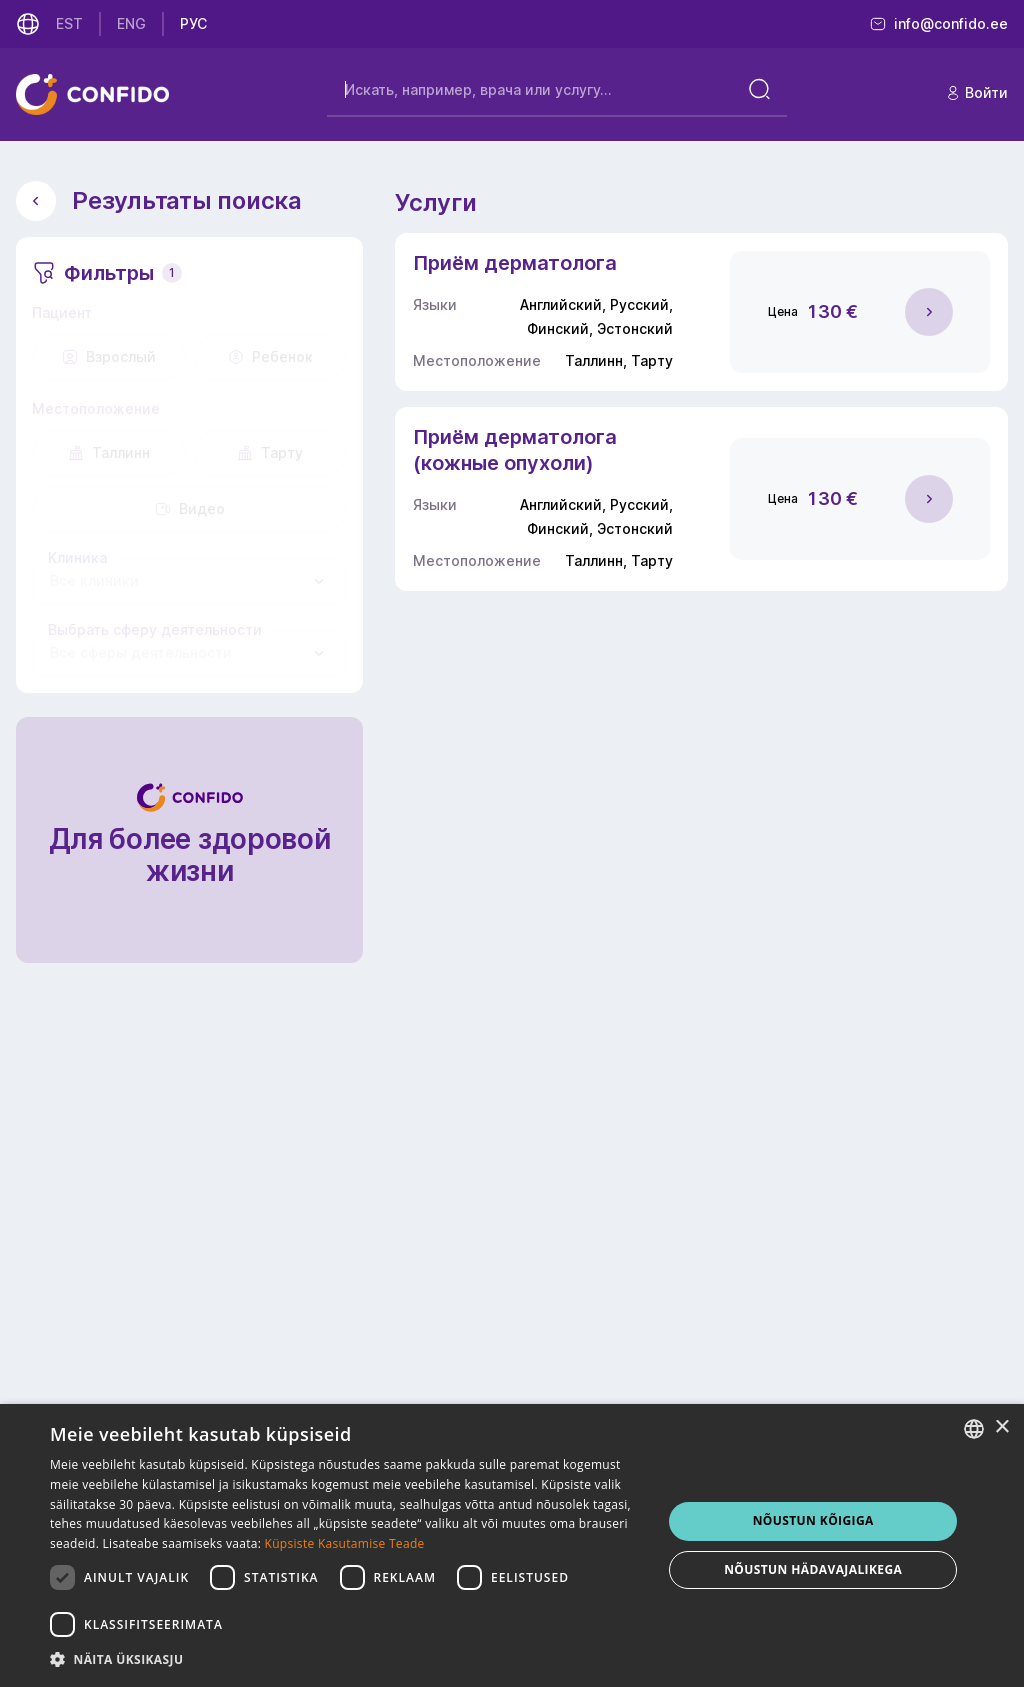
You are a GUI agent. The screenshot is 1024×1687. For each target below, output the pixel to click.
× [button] (1001, 1427)
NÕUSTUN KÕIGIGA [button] (813, 1520)
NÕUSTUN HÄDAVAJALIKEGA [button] (813, 1569)
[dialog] (512, 1545)
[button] (347, 1660)
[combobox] (189, 581)
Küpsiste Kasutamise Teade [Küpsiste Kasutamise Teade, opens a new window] (345, 1543)
